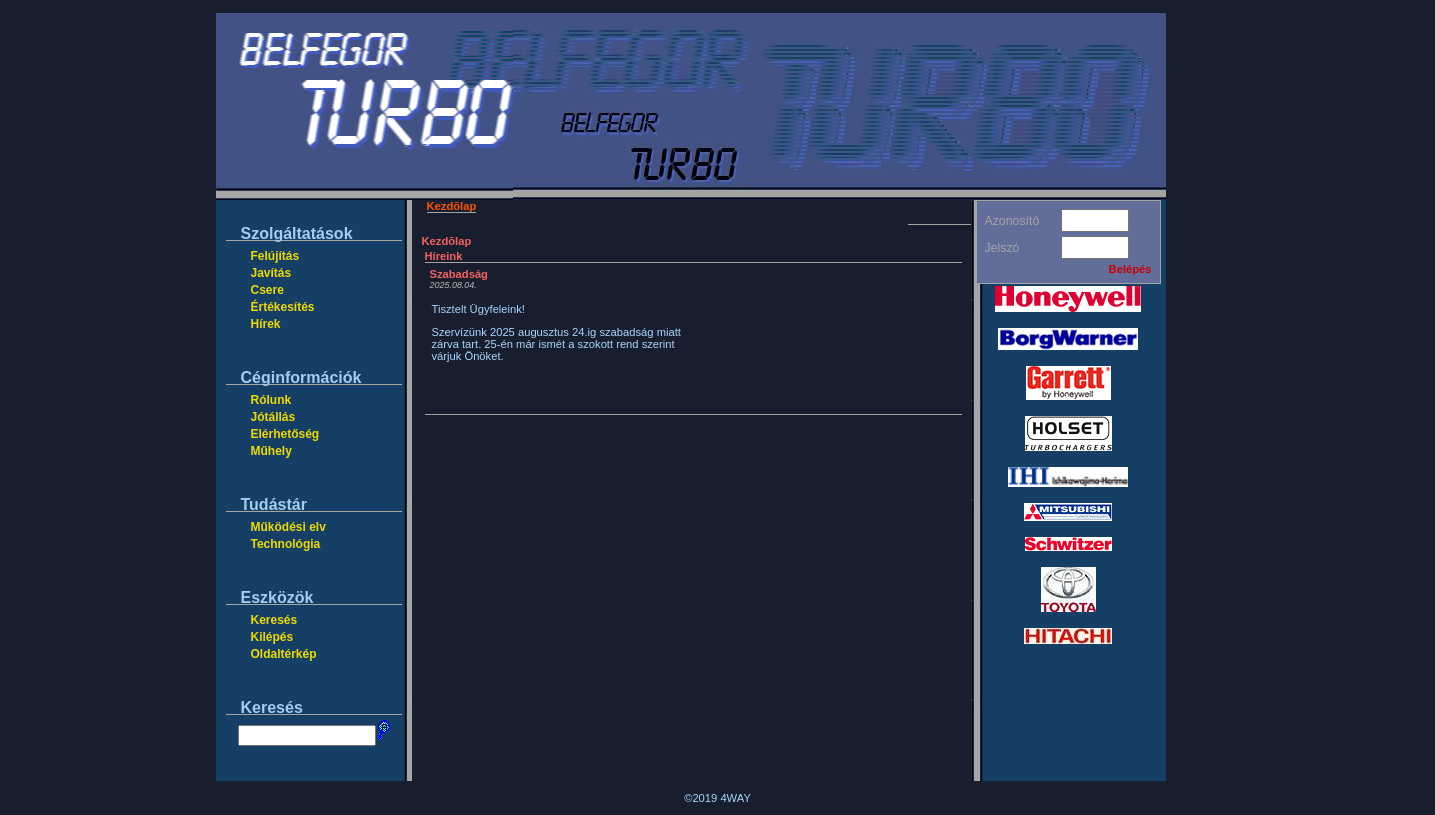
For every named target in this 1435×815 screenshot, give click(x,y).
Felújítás (275, 256)
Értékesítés (283, 307)
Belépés (1130, 269)
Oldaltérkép (284, 654)
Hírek (266, 324)
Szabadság (459, 274)
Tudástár (274, 504)
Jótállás (273, 417)
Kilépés (272, 637)
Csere (267, 290)
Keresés (274, 620)
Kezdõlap (452, 206)
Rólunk (271, 400)
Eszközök (277, 597)
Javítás (271, 273)
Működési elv (288, 527)
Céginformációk (301, 377)
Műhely (271, 451)
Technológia (286, 544)
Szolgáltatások (297, 233)
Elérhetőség (285, 434)
